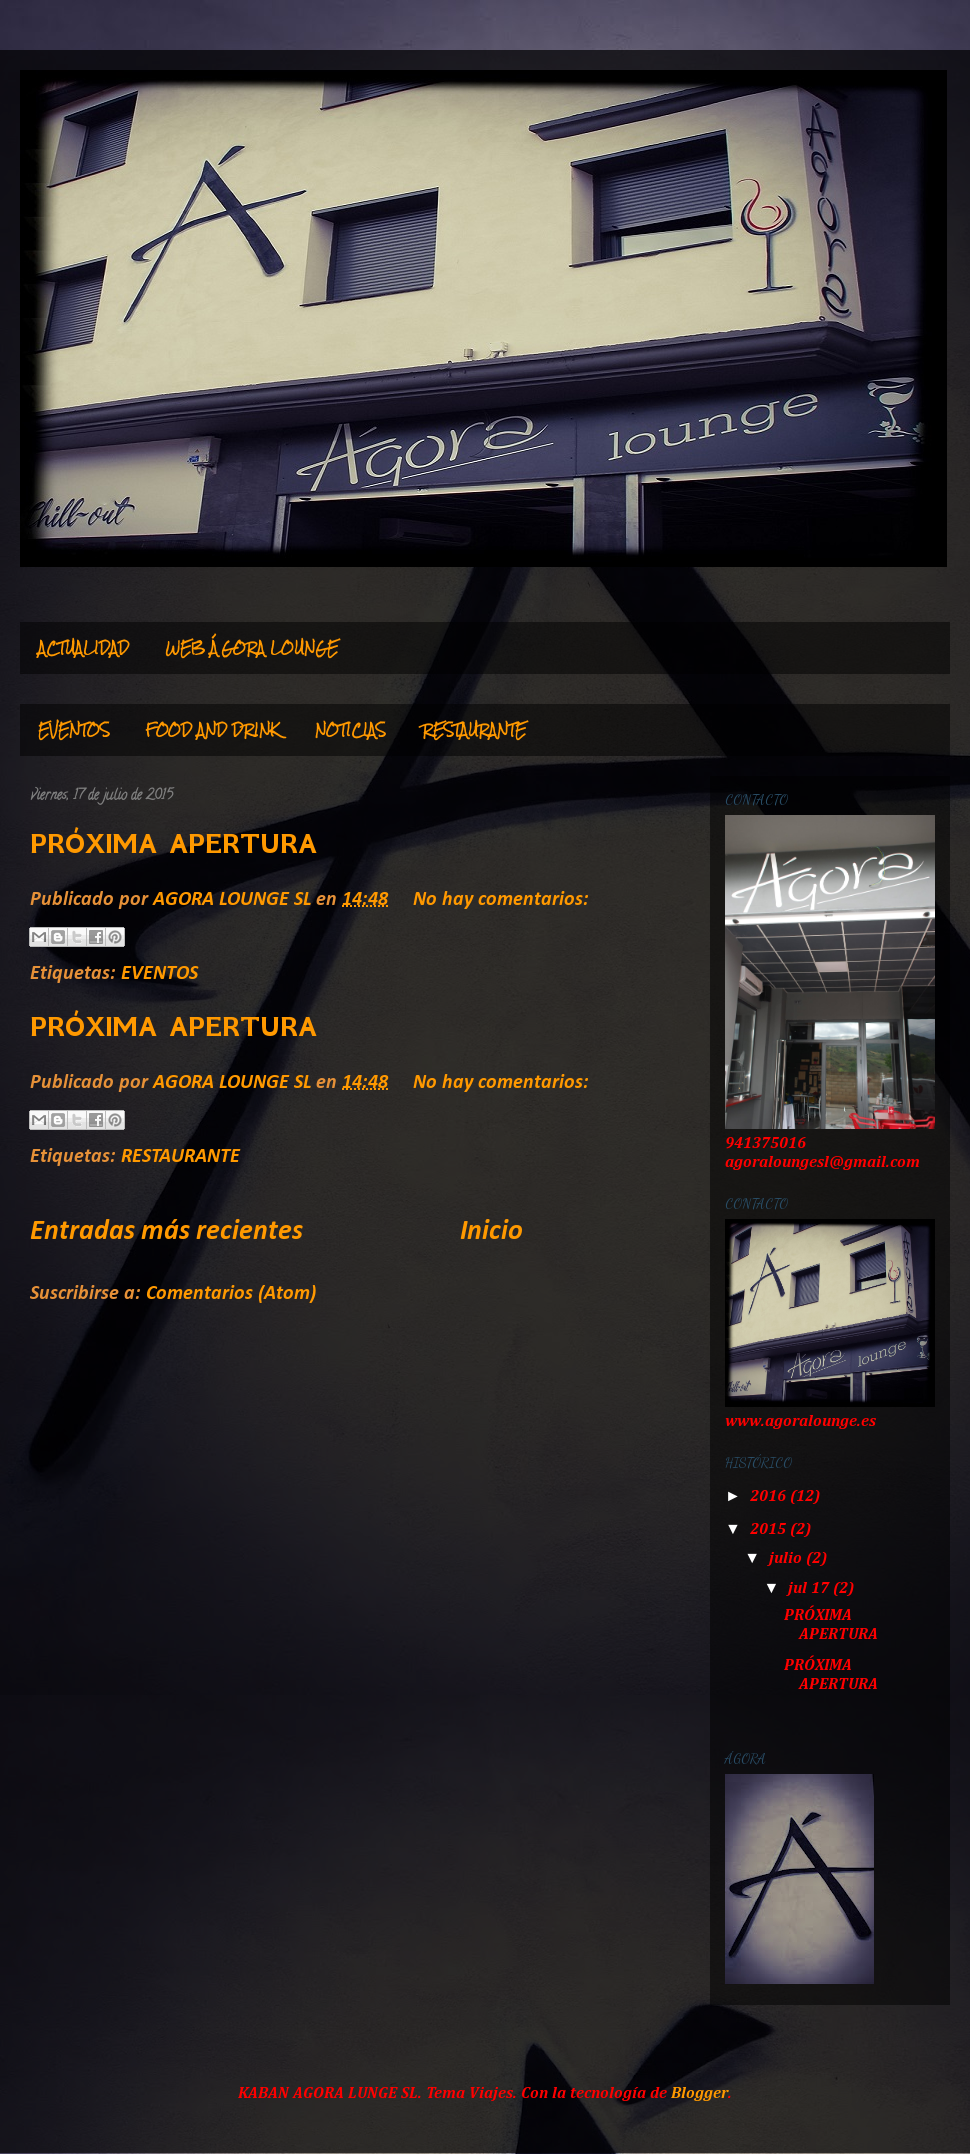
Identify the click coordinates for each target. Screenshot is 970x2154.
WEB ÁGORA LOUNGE (251, 648)
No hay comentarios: (501, 900)
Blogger (699, 2094)
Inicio (491, 1232)
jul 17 (810, 1589)
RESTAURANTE (474, 730)
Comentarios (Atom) (231, 1294)
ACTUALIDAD (83, 648)
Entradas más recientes (166, 1232)
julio (787, 1559)
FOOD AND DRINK (212, 730)
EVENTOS (74, 730)
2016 (770, 1497)
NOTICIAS (350, 730)
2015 (770, 1530)
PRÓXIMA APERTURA (173, 844)
